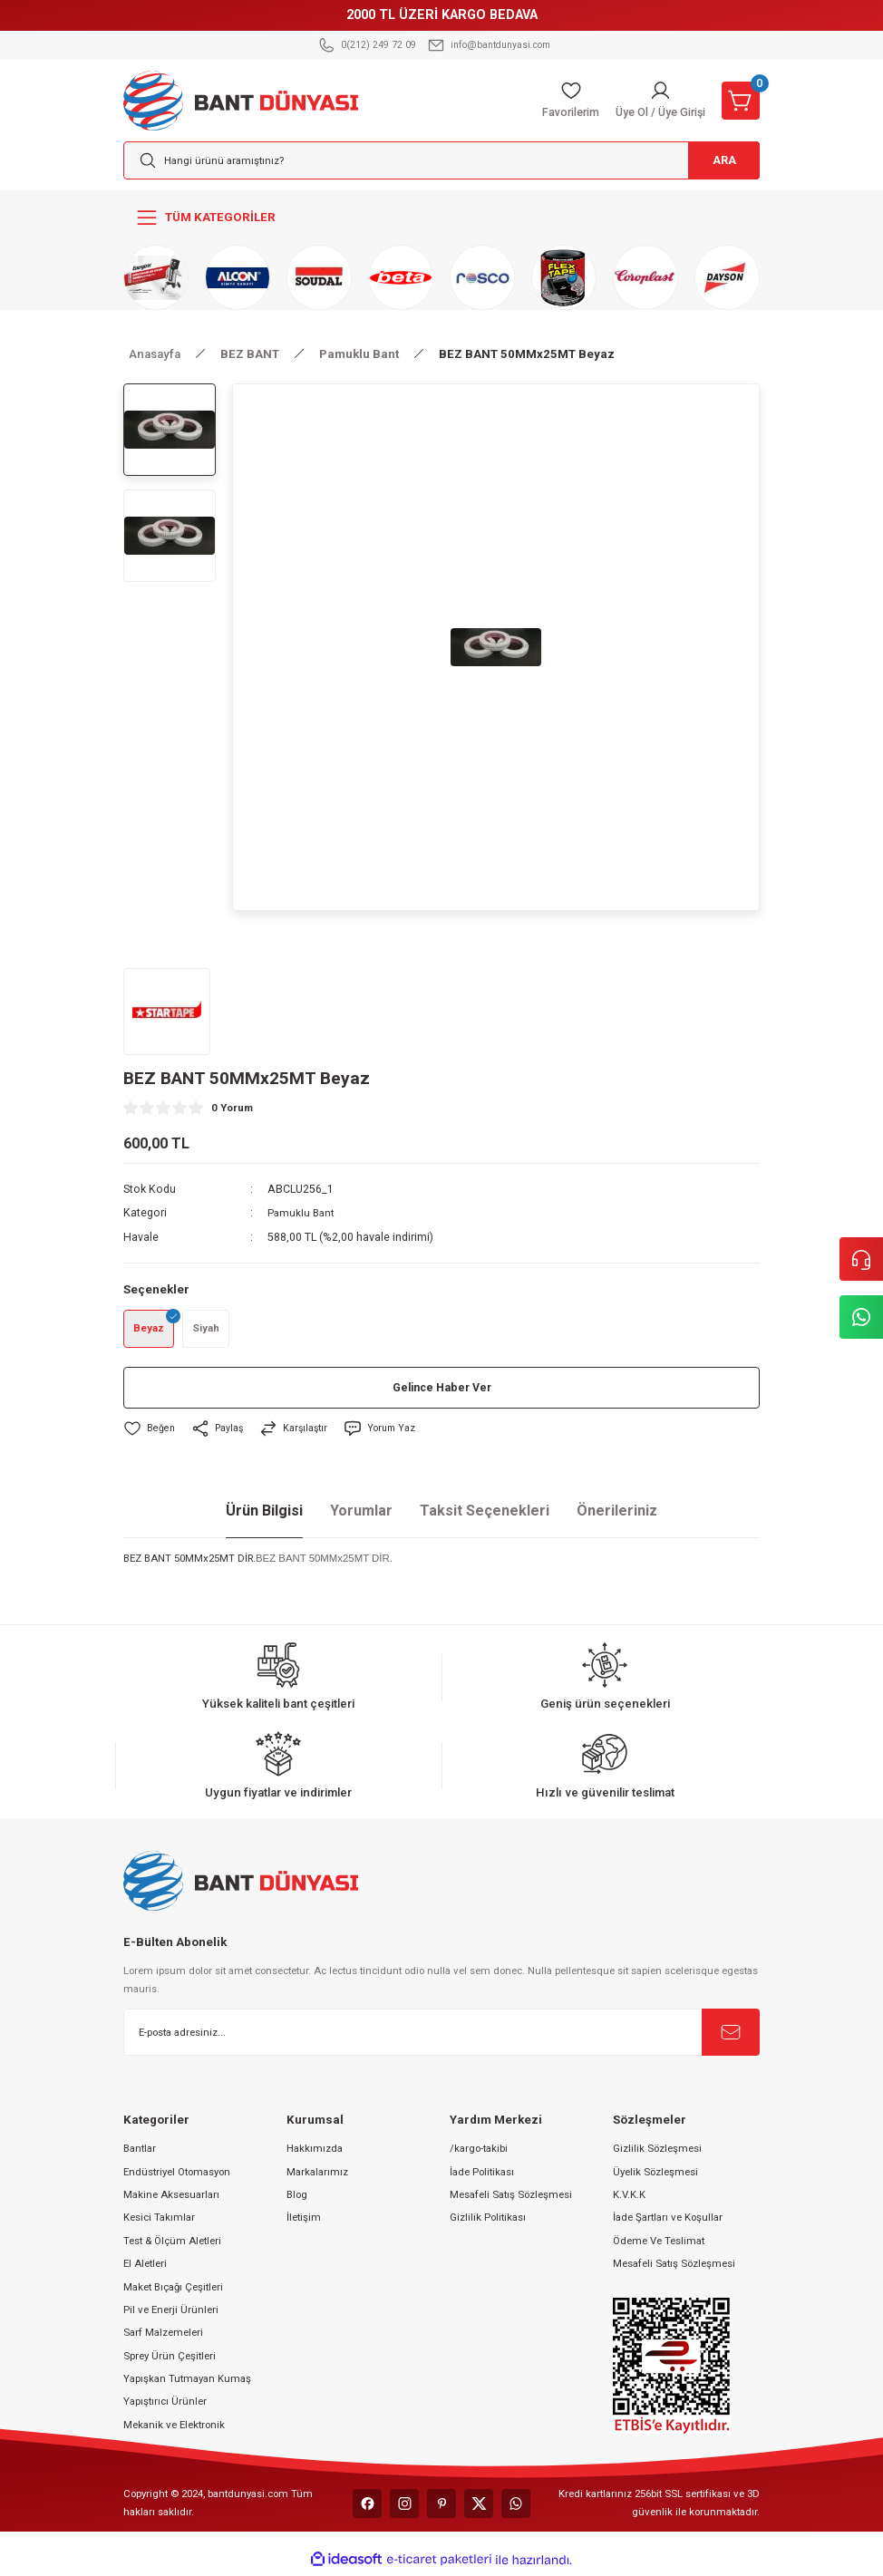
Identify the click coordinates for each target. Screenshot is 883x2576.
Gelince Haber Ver (442, 1391)
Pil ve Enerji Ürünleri (170, 2312)
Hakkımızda (314, 2151)
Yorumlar (361, 1514)
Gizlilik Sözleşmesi (657, 2151)
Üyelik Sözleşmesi (655, 2174)
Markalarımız (317, 2174)
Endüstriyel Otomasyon (176, 2174)
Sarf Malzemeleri (163, 2335)
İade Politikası (482, 2174)
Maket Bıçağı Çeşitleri (173, 2289)
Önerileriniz (617, 1514)
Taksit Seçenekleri (484, 1514)
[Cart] (741, 101)
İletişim (303, 2220)
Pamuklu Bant (302, 1212)
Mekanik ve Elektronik (174, 2427)
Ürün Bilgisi (264, 1514)
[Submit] (731, 2034)
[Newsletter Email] (441, 2034)
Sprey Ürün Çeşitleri (169, 2358)
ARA (716, 161)
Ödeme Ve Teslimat (658, 2243)
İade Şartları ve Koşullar (668, 2220)
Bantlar (139, 2151)
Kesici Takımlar (159, 2220)
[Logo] (241, 99)
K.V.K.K (629, 2197)
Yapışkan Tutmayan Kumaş (187, 2382)
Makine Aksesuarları (171, 2197)
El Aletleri (145, 2267)
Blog (296, 2197)
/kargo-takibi (479, 2151)
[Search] (441, 160)
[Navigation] (441, 217)
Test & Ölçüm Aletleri (172, 2243)
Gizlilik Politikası (488, 2220)
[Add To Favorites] (149, 1432)
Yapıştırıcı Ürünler (165, 2404)
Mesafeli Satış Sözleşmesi (511, 2197)
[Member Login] (656, 100)
